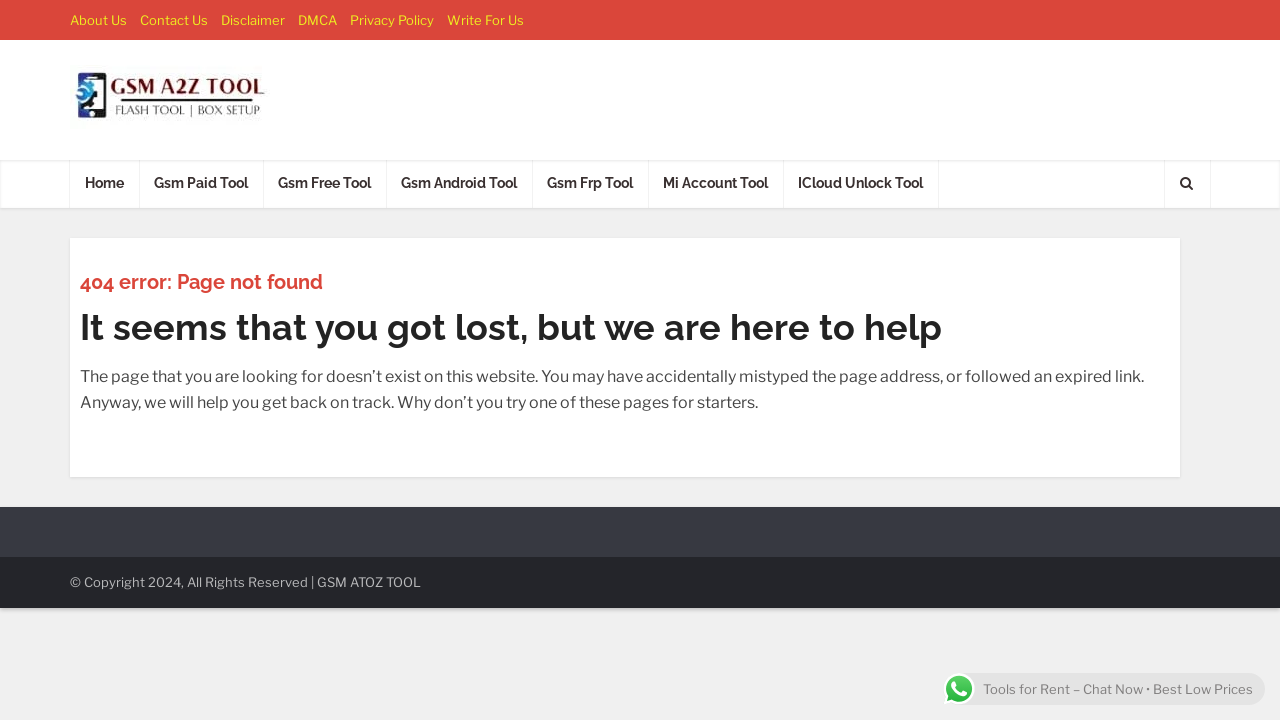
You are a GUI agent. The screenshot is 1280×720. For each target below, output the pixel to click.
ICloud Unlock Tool (860, 183)
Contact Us (174, 20)
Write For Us (485, 20)
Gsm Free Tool (324, 183)
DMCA (317, 20)
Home (104, 183)
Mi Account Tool (715, 183)
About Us (98, 20)
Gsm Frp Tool (590, 183)
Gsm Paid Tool (201, 183)
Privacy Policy (392, 20)
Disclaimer (253, 20)
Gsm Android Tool (459, 183)
